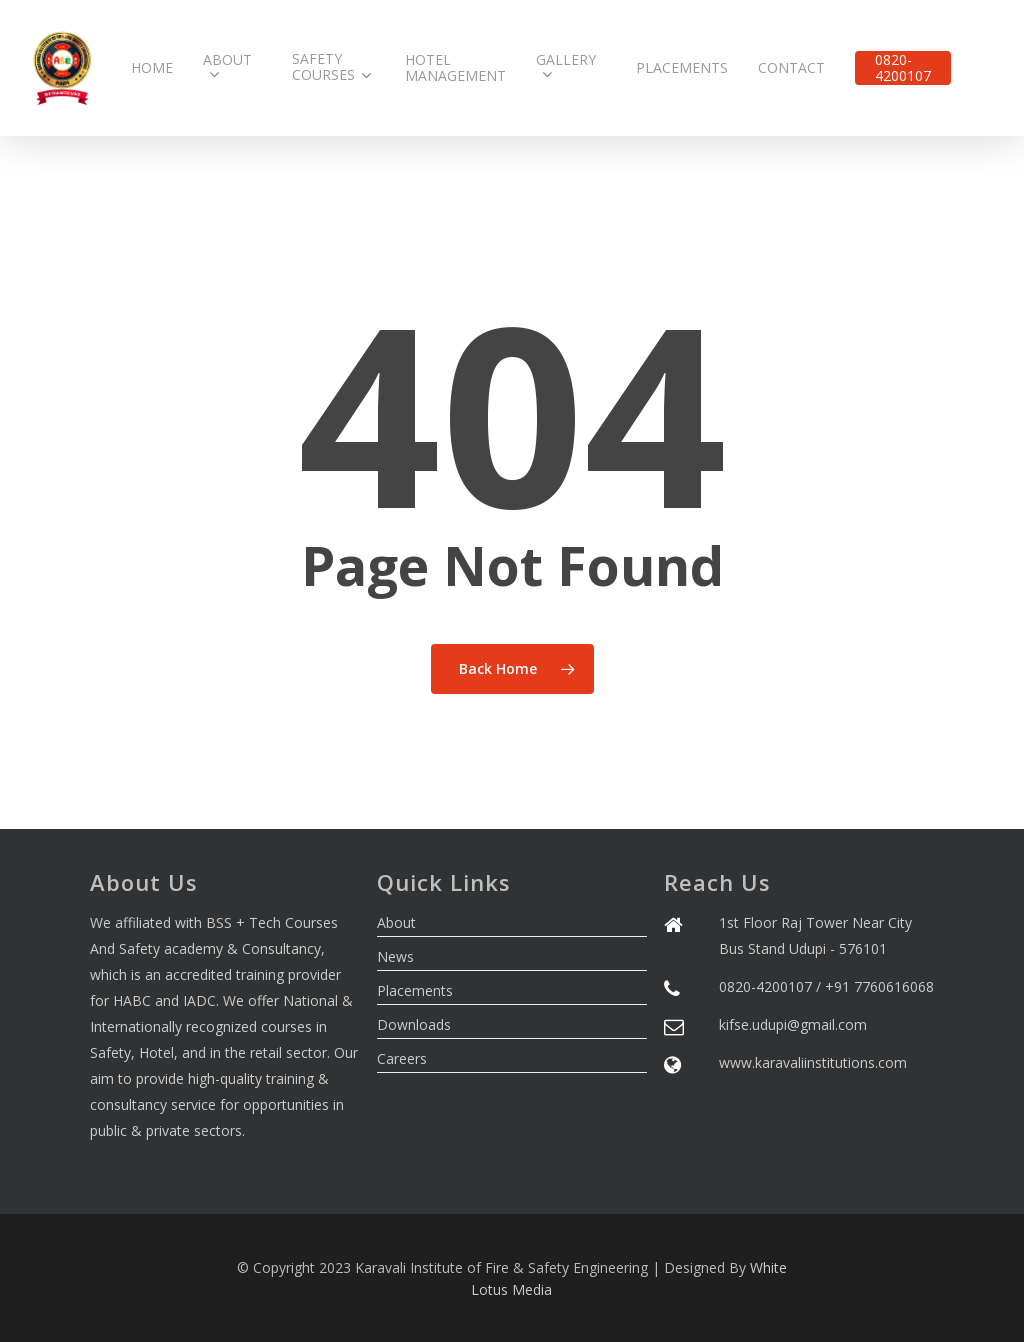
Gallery (566, 68)
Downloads (414, 1024)
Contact (791, 68)
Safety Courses (331, 67)
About (227, 68)
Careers (402, 1058)
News (395, 956)
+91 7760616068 (879, 986)
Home (152, 68)
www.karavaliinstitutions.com (813, 1062)
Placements (682, 68)
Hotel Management (455, 68)
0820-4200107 (903, 68)
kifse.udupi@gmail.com (793, 1024)
